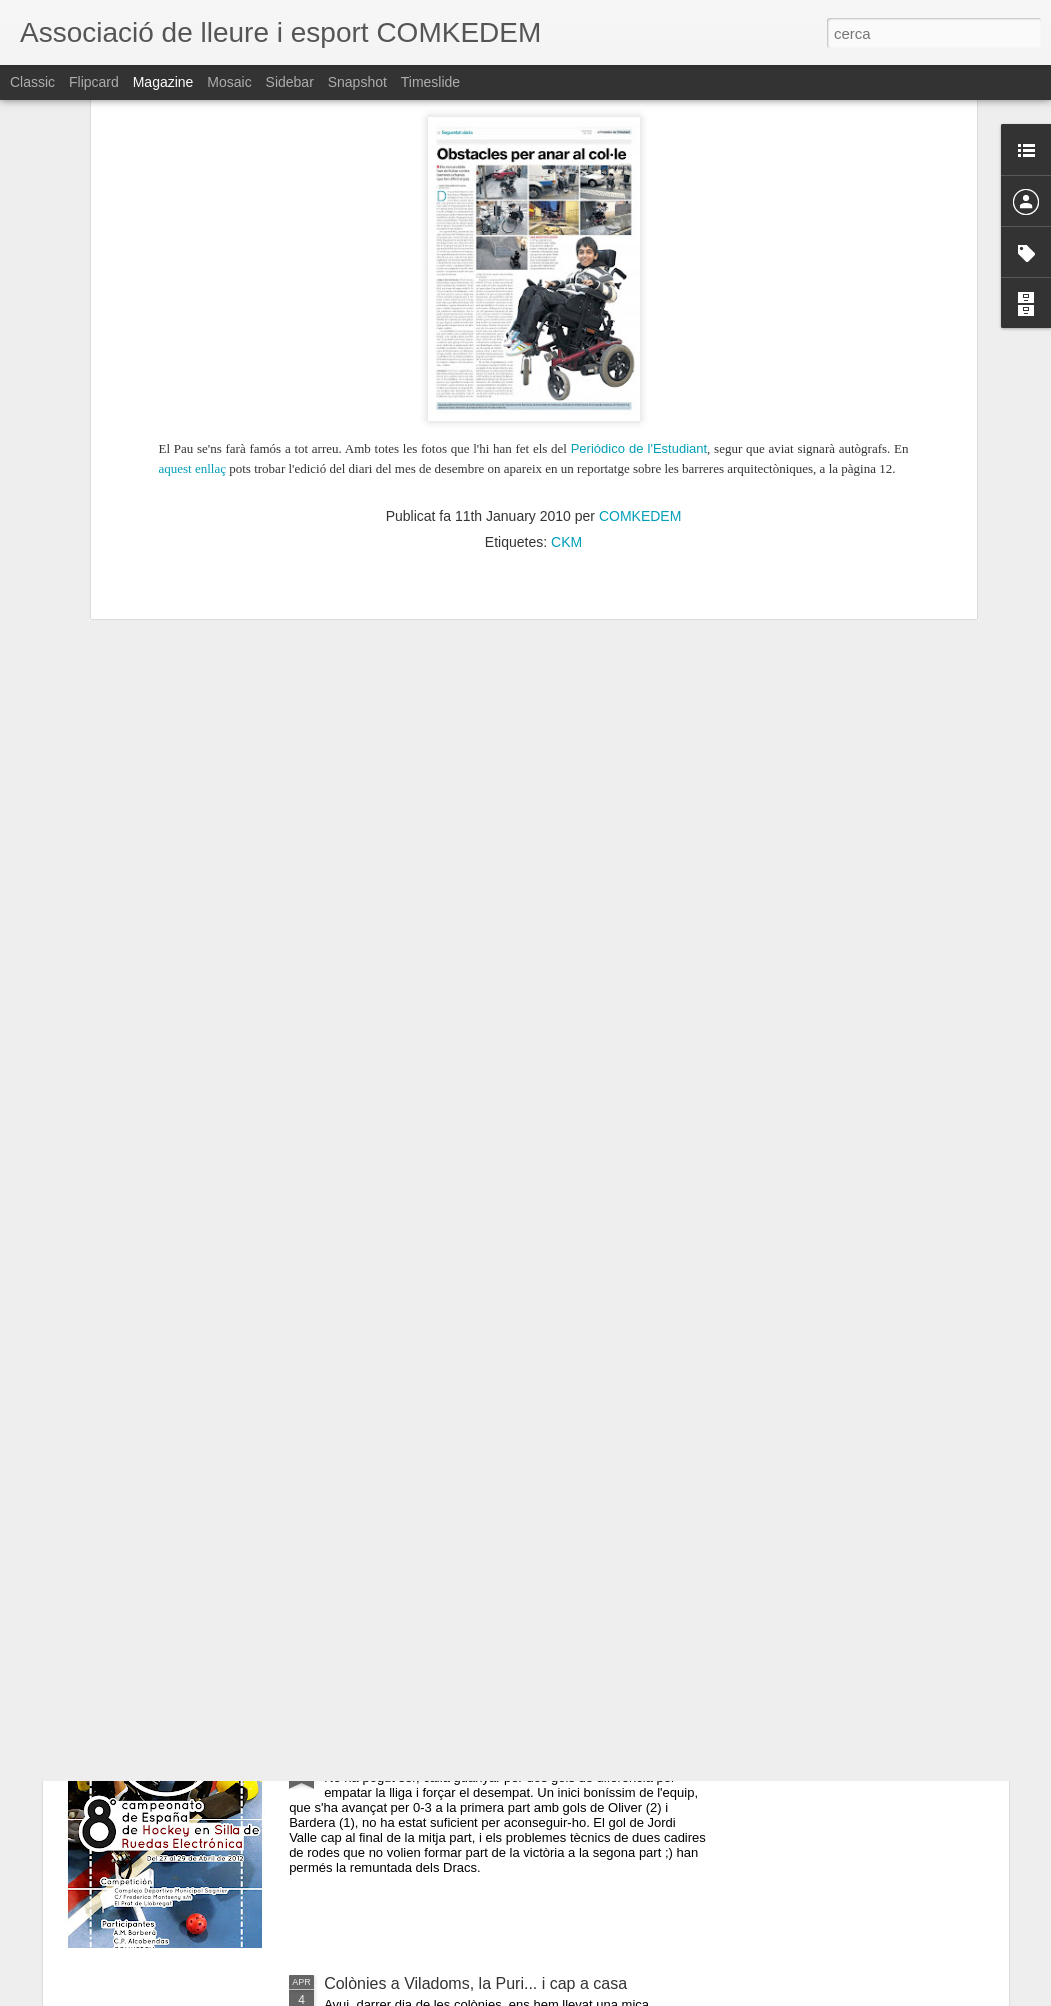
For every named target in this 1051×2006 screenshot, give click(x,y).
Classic (32, 82)
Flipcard (94, 82)
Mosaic (229, 82)
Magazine (163, 82)
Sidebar (290, 82)
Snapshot (357, 82)
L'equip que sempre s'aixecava (433, 1529)
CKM (566, 283)
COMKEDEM (640, 257)
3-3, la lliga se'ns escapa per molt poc (457, 1756)
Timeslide (430, 82)
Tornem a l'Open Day (399, 1302)
